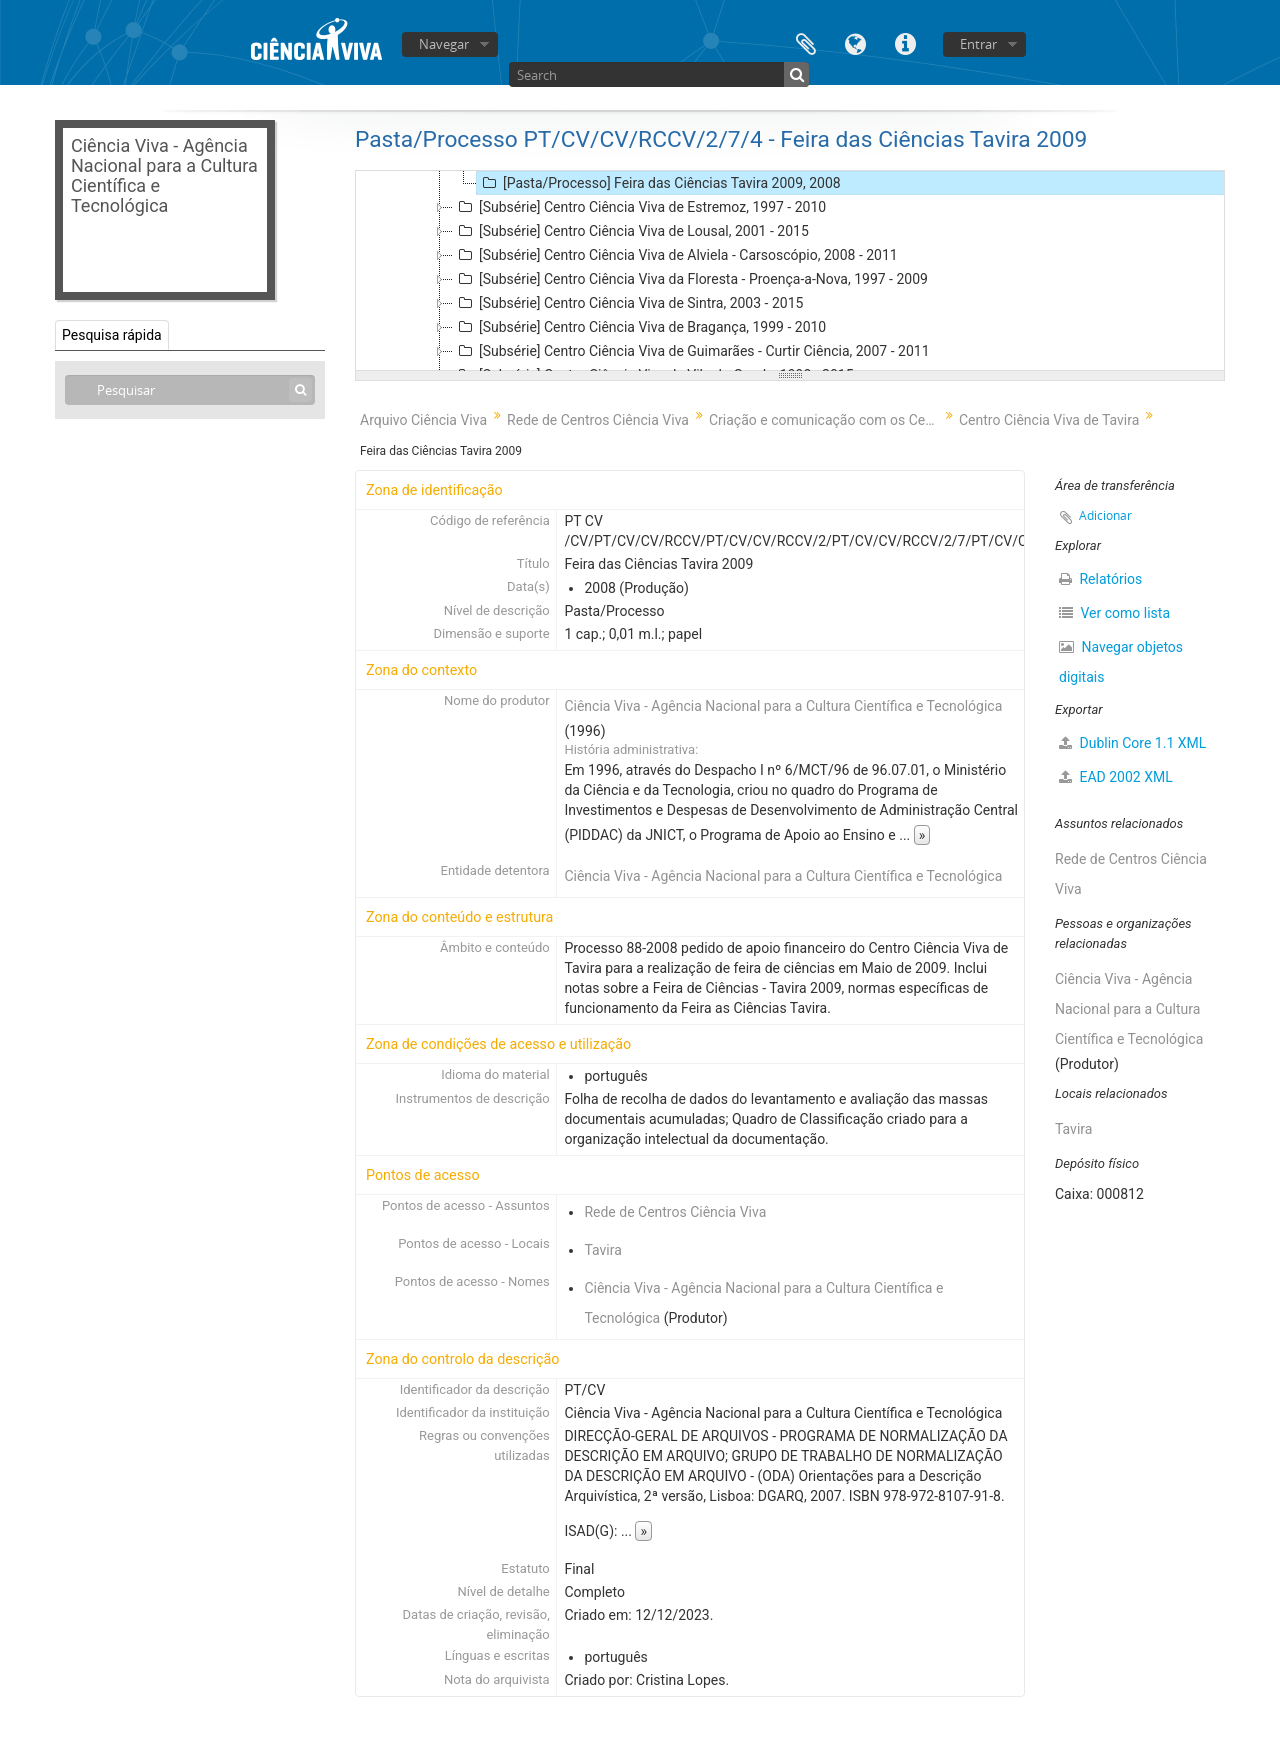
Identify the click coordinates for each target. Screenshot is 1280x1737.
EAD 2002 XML (1116, 777)
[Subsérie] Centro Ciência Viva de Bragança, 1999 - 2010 (639, 327)
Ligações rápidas (906, 42)
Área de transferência (806, 42)
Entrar (978, 44)
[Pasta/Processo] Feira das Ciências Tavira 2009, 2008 (659, 183)
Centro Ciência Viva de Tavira (1049, 420)
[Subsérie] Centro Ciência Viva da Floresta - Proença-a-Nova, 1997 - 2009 (690, 279)
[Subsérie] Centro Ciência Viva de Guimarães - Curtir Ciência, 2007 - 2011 (691, 351)
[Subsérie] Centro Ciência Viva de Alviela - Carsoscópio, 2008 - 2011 (675, 255)
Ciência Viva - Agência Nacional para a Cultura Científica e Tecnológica (783, 706)
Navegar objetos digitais (1121, 662)
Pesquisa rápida (112, 335)
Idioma (856, 42)
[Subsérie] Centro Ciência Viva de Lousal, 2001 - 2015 (631, 231)
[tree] (790, 271)
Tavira (602, 1250)
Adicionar (1105, 515)
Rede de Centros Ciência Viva (598, 420)
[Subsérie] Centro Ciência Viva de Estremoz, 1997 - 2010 (639, 207)
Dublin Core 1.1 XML (1132, 743)
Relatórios (1100, 579)
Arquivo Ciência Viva (423, 420)
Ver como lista (1114, 613)
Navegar (444, 44)
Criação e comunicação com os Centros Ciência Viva (826, 420)
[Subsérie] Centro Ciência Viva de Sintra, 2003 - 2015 (628, 303)
